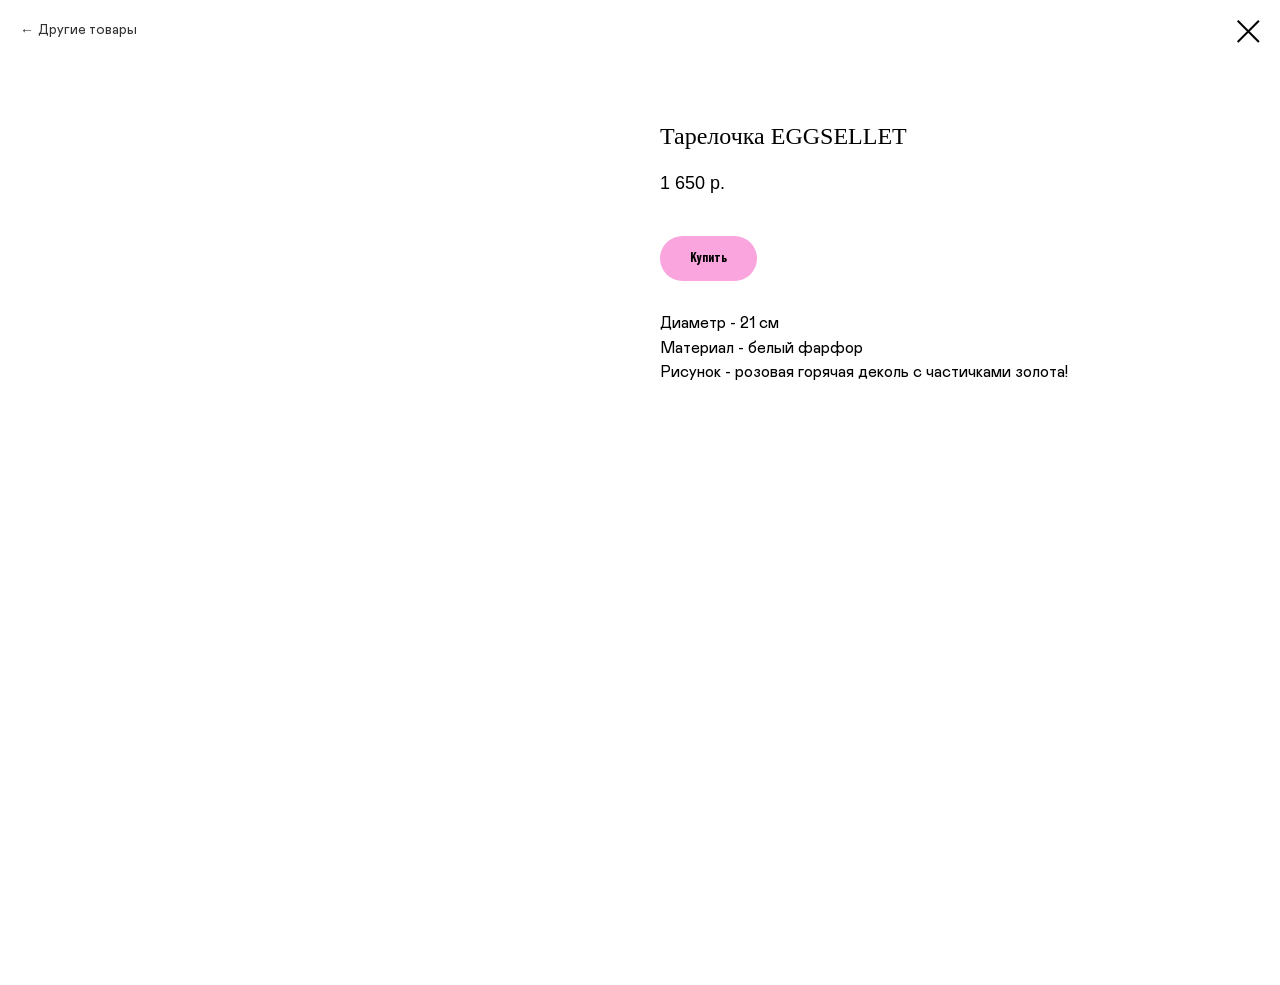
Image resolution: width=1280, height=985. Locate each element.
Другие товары (87, 30)
